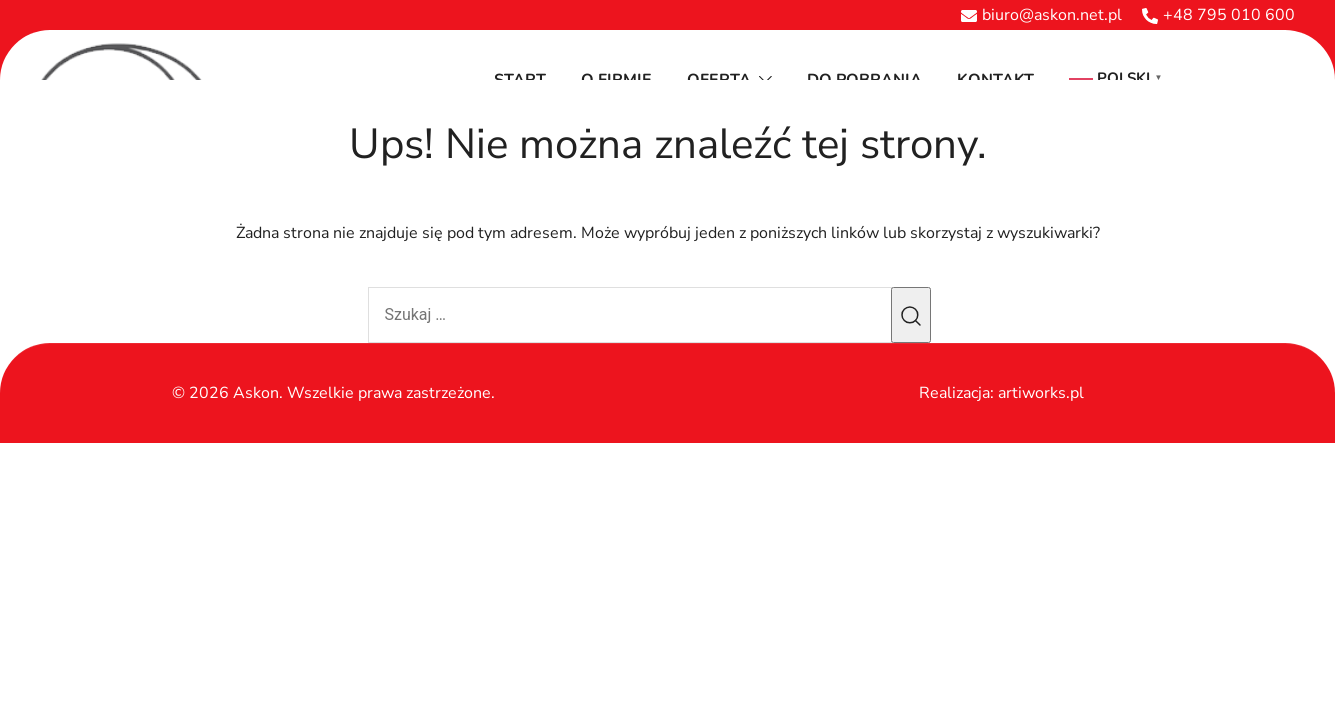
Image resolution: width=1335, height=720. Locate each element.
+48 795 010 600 (1218, 15)
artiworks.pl (1041, 393)
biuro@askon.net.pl (1041, 15)
